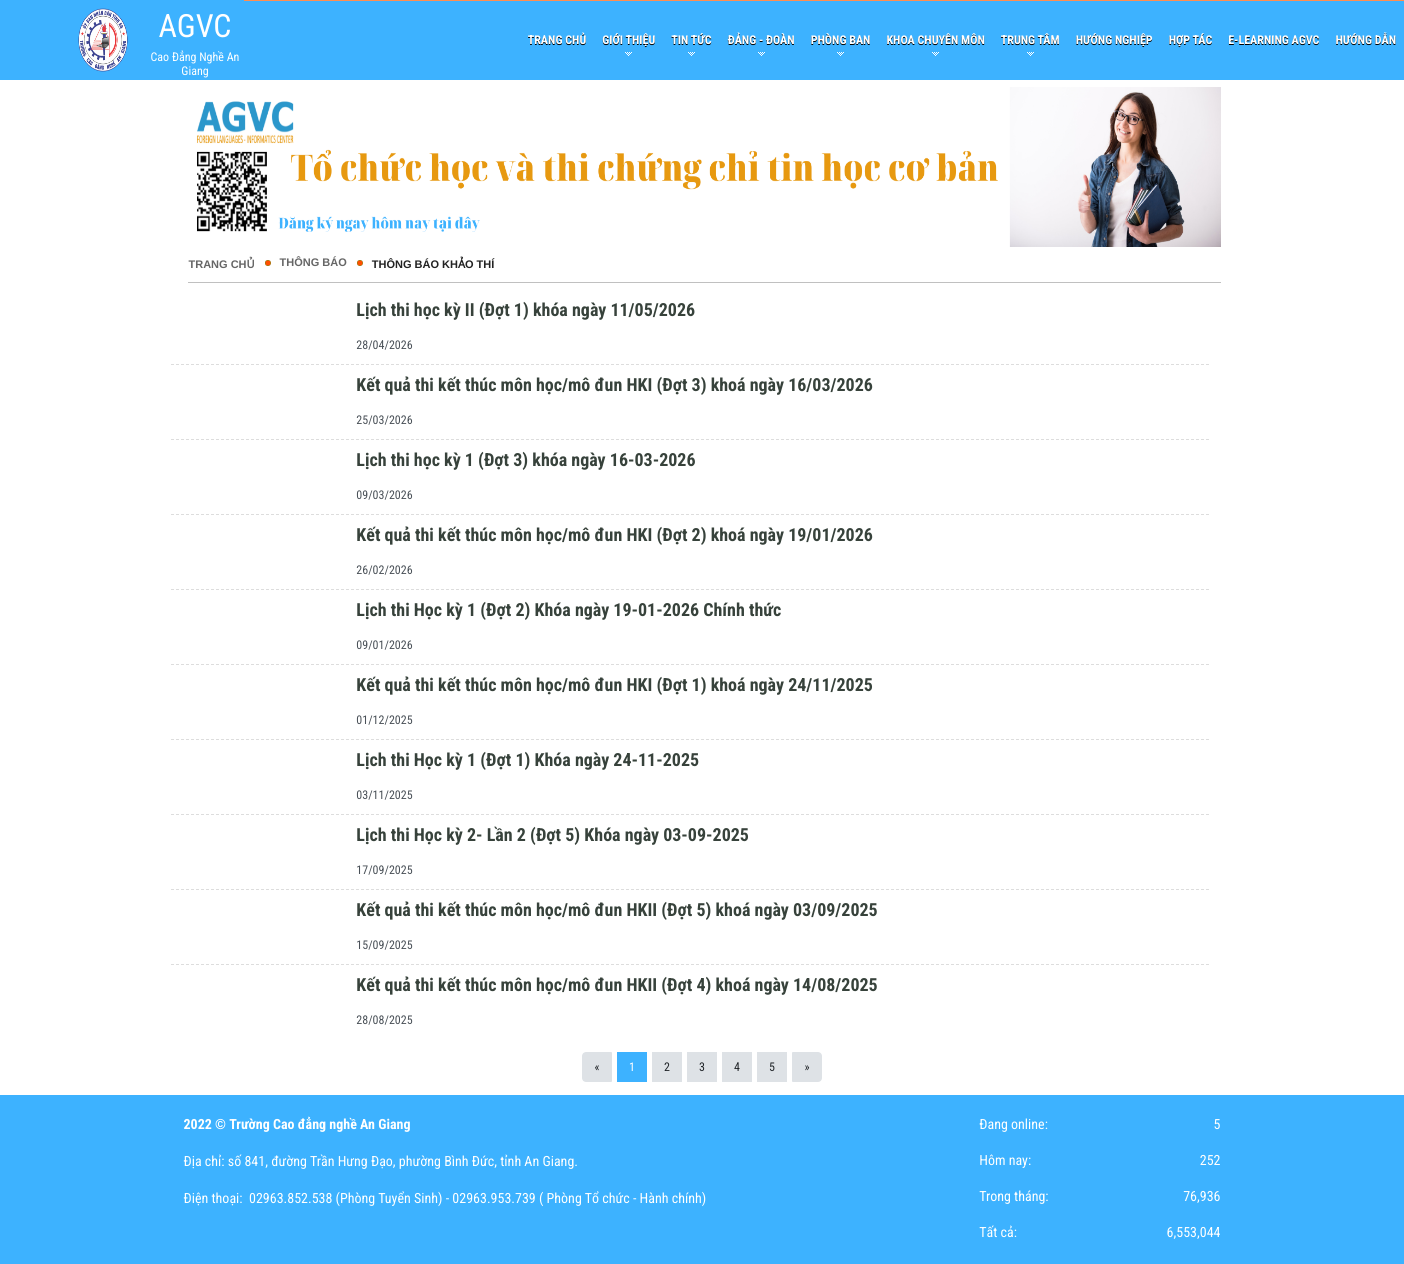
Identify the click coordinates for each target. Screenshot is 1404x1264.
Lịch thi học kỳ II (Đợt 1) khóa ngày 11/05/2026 (525, 310)
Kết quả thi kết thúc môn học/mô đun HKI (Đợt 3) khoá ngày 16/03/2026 (614, 385)
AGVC (194, 26)
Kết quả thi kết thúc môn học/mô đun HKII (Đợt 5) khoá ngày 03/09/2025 (616, 910)
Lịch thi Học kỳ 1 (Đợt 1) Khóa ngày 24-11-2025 (527, 760)
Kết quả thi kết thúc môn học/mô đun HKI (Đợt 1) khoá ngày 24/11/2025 (614, 685)
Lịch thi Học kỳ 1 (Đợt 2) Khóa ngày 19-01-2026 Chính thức (568, 610)
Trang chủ (221, 265)
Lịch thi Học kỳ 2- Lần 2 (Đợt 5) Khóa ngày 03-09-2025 (552, 835)
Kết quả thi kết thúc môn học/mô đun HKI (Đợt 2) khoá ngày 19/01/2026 (614, 535)
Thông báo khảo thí (433, 265)
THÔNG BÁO (313, 263)
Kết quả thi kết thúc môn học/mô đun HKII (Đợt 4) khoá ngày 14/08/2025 (616, 985)
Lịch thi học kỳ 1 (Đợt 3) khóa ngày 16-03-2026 (525, 460)
